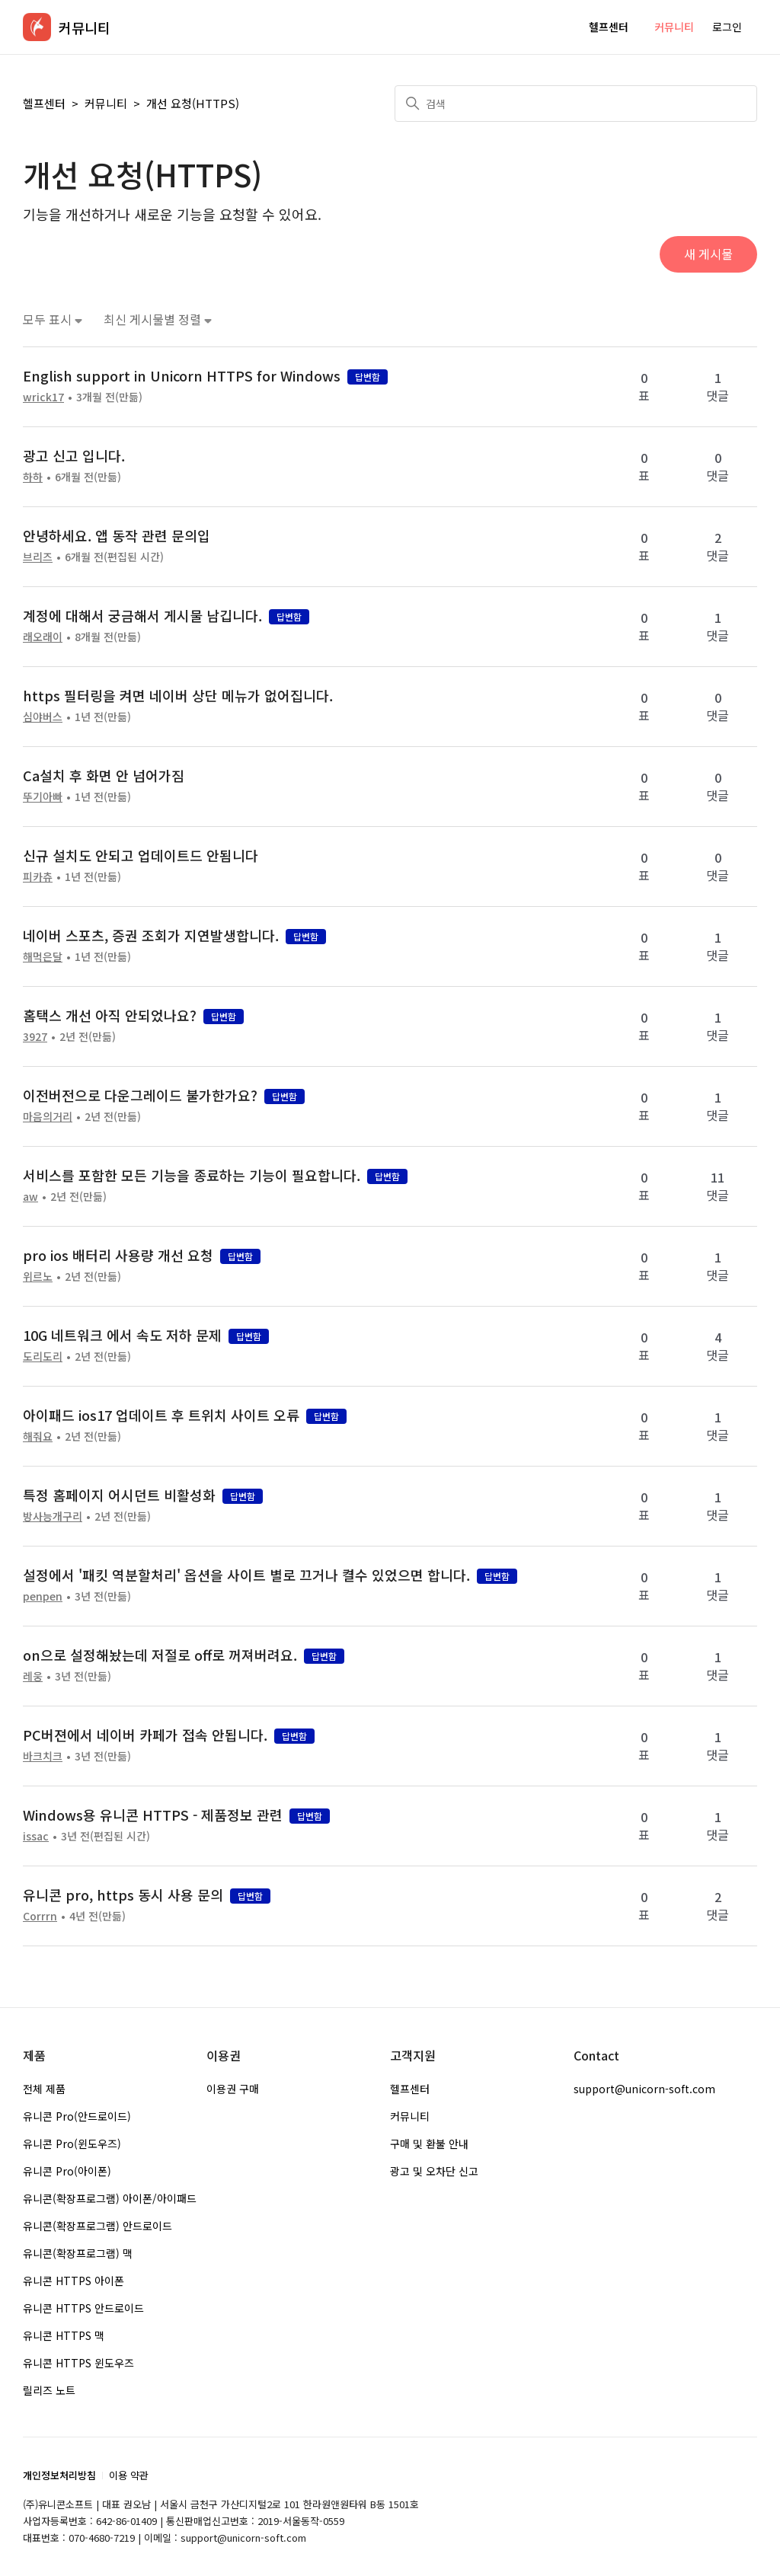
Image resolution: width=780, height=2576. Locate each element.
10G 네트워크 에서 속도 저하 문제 (122, 1335)
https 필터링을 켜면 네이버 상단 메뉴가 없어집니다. (178, 695)
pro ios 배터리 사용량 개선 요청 (118, 1255)
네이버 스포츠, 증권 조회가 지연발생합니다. (151, 935)
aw (30, 1196)
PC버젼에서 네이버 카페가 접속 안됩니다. (145, 1734)
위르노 (38, 1276)
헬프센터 (608, 27)
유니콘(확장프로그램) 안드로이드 (97, 2225)
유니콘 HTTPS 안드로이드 (83, 2308)
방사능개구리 (52, 1516)
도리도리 (42, 1356)
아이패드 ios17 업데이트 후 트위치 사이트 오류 (161, 1415)
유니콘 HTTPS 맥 (63, 2335)
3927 (35, 1036)
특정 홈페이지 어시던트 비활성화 (119, 1495)
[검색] (576, 103)
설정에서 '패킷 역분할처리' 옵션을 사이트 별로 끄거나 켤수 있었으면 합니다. (246, 1575)
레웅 (33, 1676)
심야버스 (42, 716)
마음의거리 (47, 1116)
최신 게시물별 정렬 (158, 319)
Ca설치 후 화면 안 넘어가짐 (103, 775)
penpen (42, 1596)
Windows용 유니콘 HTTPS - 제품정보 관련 (153, 1814)
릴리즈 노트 (49, 2390)
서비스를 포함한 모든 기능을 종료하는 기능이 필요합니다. (191, 1175)
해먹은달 (42, 956)
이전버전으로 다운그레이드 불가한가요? (140, 1095)
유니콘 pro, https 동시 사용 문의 (123, 1894)
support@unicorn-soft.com (644, 2088)
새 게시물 (708, 253)
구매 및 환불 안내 (429, 2143)
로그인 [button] (727, 27)
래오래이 (42, 636)
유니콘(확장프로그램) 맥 (78, 2253)
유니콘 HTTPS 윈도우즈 (78, 2362)
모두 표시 (52, 319)
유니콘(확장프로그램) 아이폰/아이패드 (110, 2198)
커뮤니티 (674, 27)
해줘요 (38, 1436)
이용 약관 (129, 2475)
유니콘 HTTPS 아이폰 (73, 2280)
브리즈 (38, 556)
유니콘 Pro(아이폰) (67, 2171)
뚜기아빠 (42, 796)
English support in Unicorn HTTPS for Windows (181, 375)
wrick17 (43, 396)
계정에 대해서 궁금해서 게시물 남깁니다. (142, 615)
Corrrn (40, 1915)
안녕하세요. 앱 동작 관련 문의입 (116, 535)
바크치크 (42, 1756)
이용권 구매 (232, 2088)
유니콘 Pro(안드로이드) (77, 2116)
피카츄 (38, 876)
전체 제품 (44, 2088)
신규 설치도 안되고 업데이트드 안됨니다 (140, 855)
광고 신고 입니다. (74, 455)
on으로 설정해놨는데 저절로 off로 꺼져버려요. (160, 1655)
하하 (33, 476)
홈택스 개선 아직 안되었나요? (110, 1015)
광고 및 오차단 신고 (434, 2171)
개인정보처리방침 (59, 2475)
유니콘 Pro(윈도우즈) (72, 2143)
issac (36, 1835)
